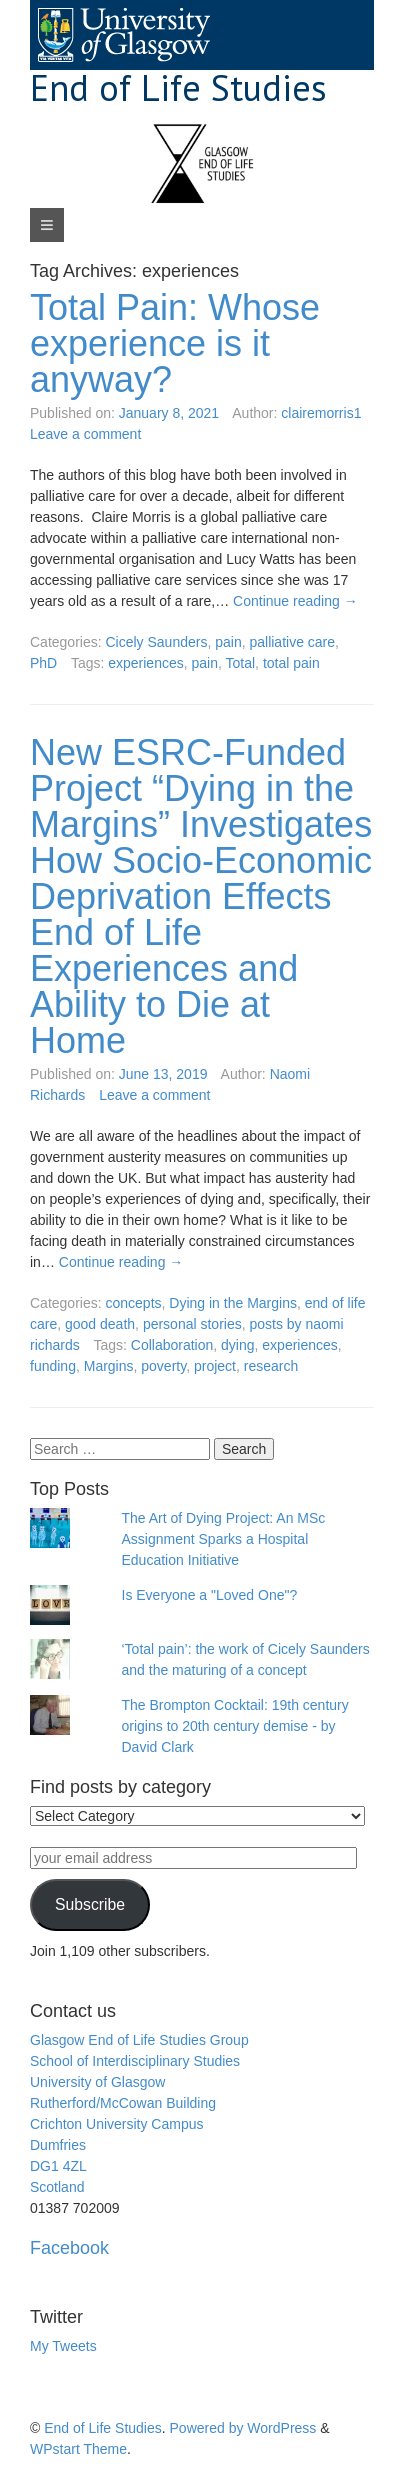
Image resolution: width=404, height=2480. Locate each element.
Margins (109, 1366)
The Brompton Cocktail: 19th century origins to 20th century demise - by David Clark (235, 1726)
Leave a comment (85, 434)
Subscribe (90, 1904)
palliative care (292, 642)
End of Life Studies (178, 87)
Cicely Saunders (156, 642)
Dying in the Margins (233, 1303)
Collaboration (172, 1345)
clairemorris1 (321, 413)
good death (100, 1324)
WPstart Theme (78, 2449)
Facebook (69, 2248)
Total (241, 663)
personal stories (192, 1324)
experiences (146, 663)
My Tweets (63, 2346)
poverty (163, 1366)
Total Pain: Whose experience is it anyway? (175, 343)
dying (237, 1345)
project (215, 1366)
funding (53, 1366)
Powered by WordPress (243, 2428)
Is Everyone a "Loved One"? (210, 1595)
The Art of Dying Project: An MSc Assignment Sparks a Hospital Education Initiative (224, 1539)
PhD (43, 663)
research (271, 1366)
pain (228, 642)
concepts (133, 1303)
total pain (291, 663)
